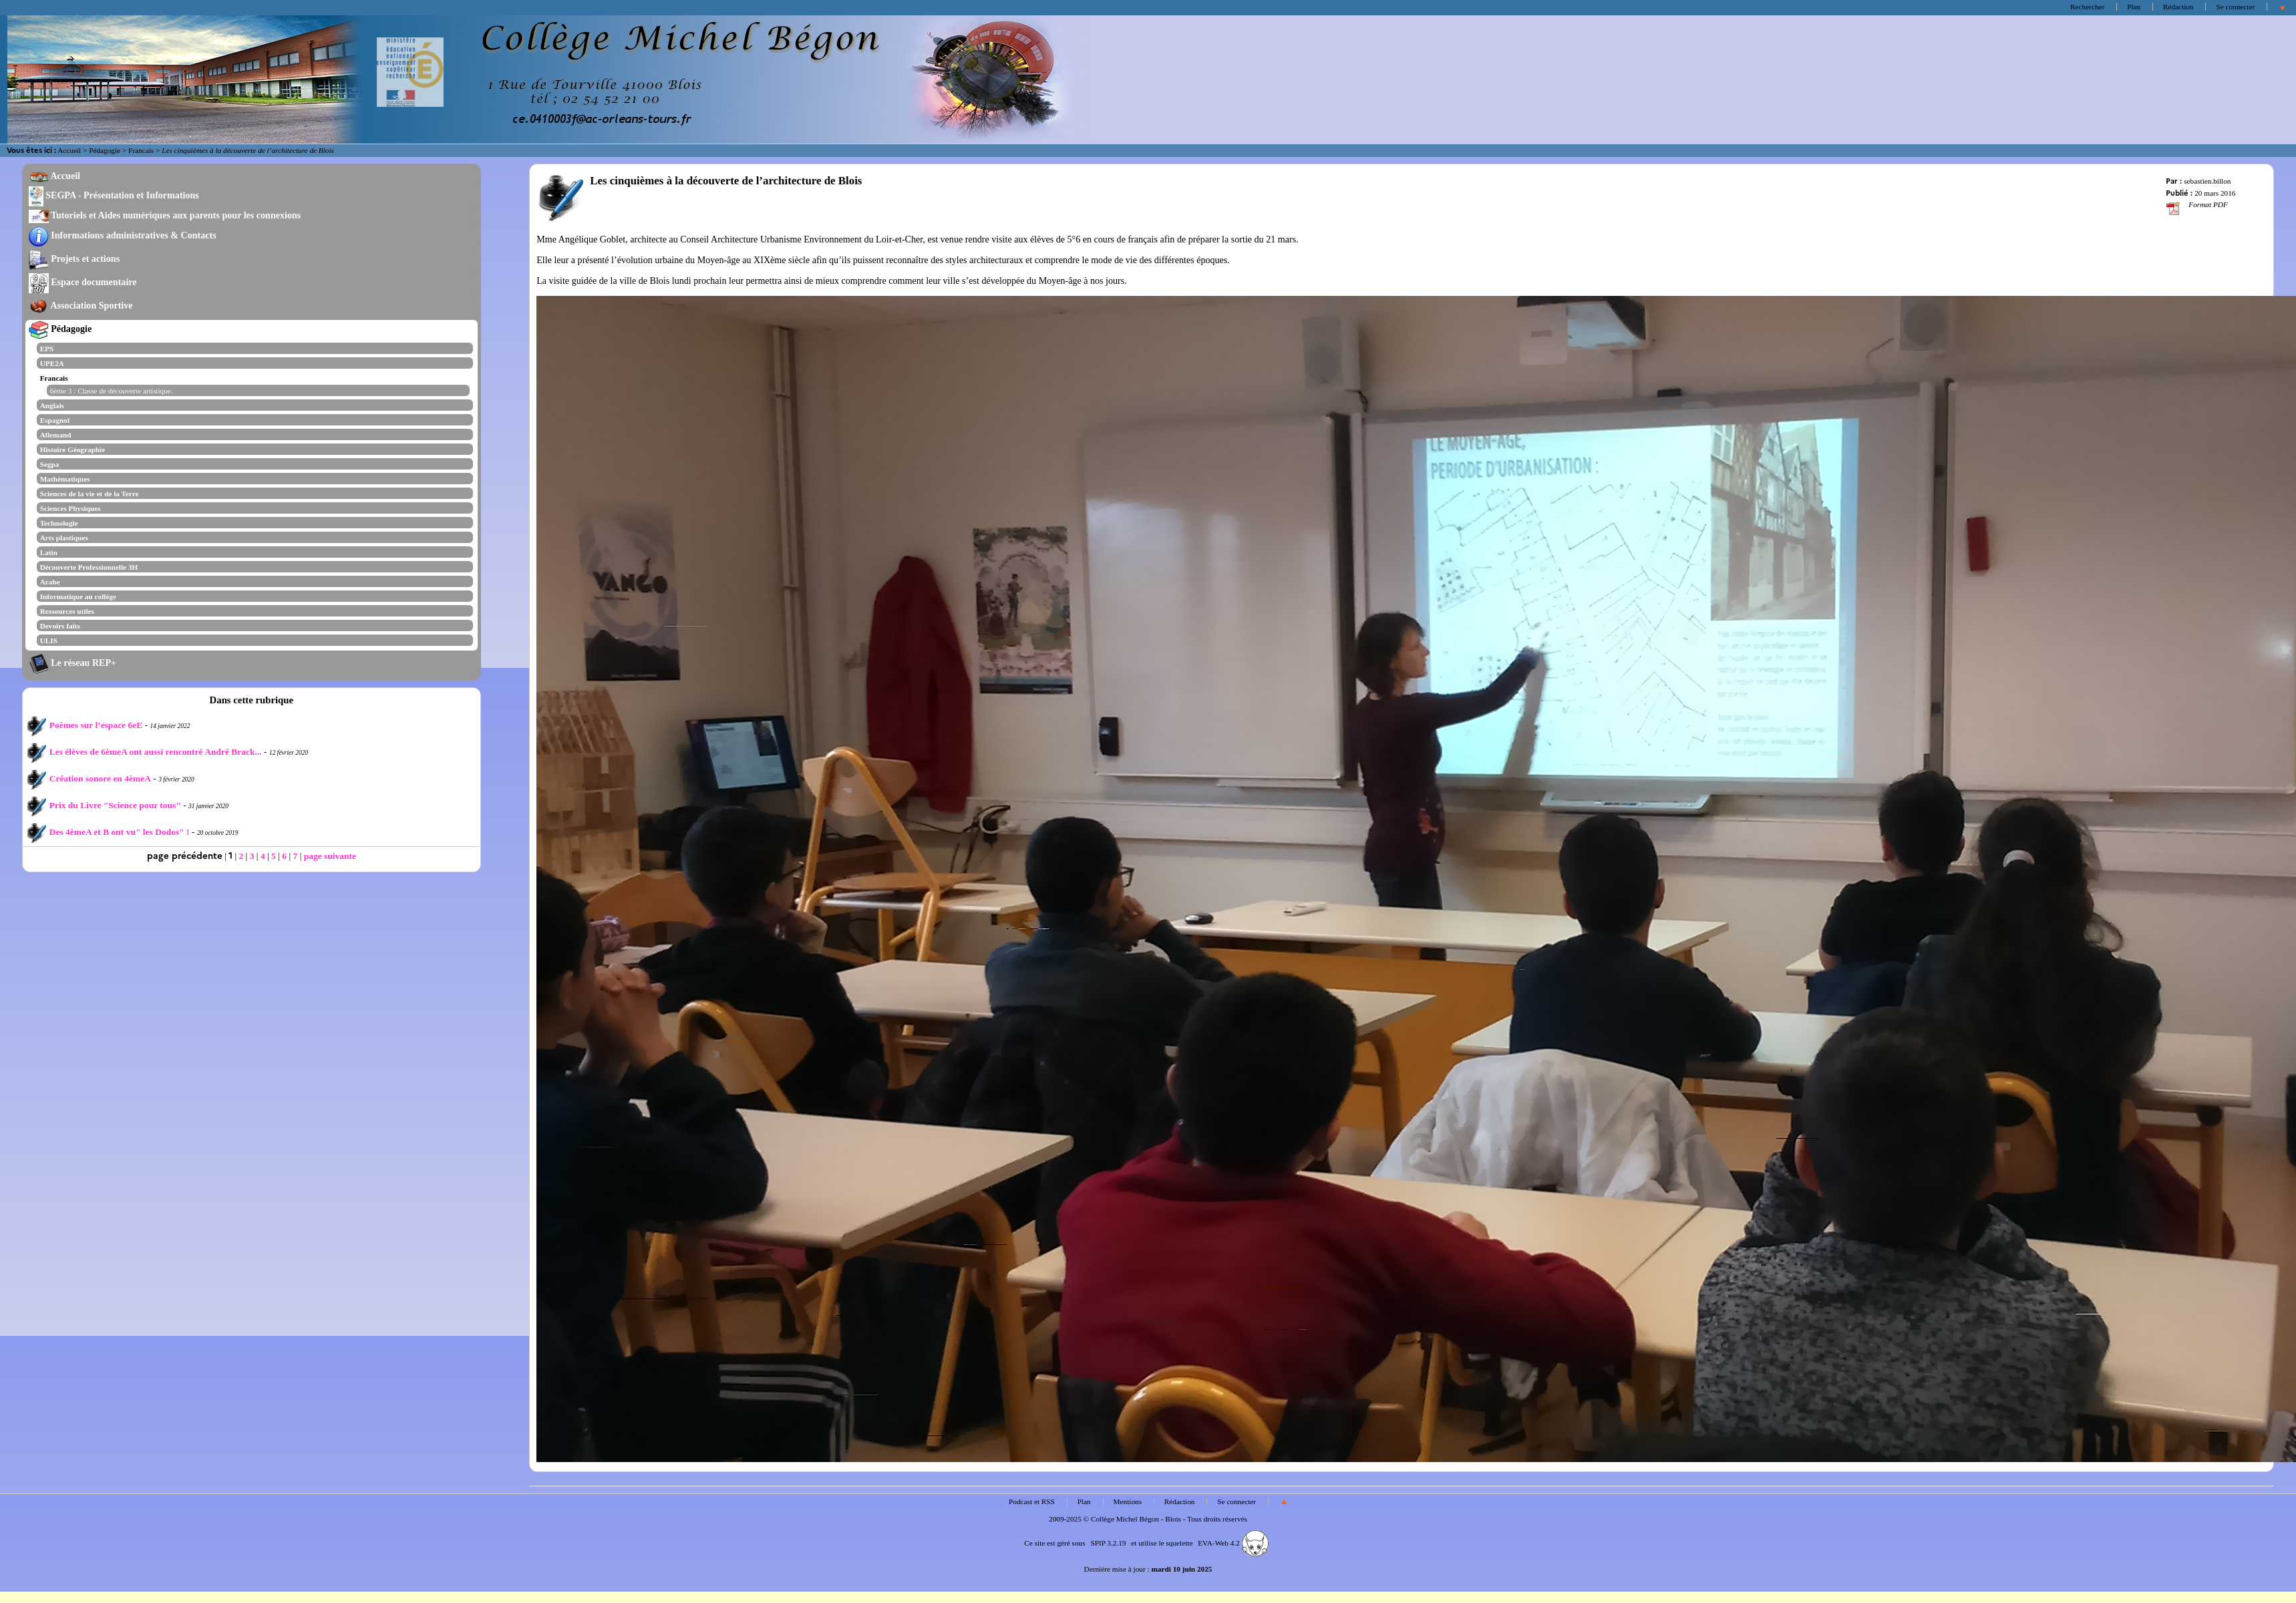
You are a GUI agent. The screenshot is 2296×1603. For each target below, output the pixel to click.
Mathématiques (65, 479)
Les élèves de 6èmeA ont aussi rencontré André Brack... (144, 752)
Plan (2133, 7)
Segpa (49, 464)
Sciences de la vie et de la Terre (89, 494)
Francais (141, 150)
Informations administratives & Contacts (122, 235)
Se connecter (2235, 7)
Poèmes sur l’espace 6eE (84, 725)
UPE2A (52, 363)
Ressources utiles (67, 611)
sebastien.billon (2207, 181)
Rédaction (2178, 7)
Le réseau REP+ (72, 662)
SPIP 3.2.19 (1108, 1543)
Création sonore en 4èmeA (88, 778)
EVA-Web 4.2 (1233, 1543)
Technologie (59, 523)
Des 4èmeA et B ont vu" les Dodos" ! (108, 832)
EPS (47, 349)
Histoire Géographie (73, 450)
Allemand (55, 435)
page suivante (330, 856)
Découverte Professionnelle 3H (89, 567)
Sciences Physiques (70, 508)
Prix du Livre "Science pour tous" (103, 805)
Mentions (1128, 1501)
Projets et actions (74, 258)
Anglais (52, 405)
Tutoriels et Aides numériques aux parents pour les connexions (165, 215)
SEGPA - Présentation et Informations (114, 195)
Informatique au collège (78, 596)
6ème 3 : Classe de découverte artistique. (111, 391)
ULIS (48, 641)
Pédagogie (104, 150)
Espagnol (54, 420)
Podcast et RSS (1032, 1501)
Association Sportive (81, 305)
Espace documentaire (83, 282)
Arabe (50, 582)
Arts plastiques (64, 538)
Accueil (69, 150)
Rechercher (2087, 7)
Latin (48, 552)
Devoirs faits (60, 626)
